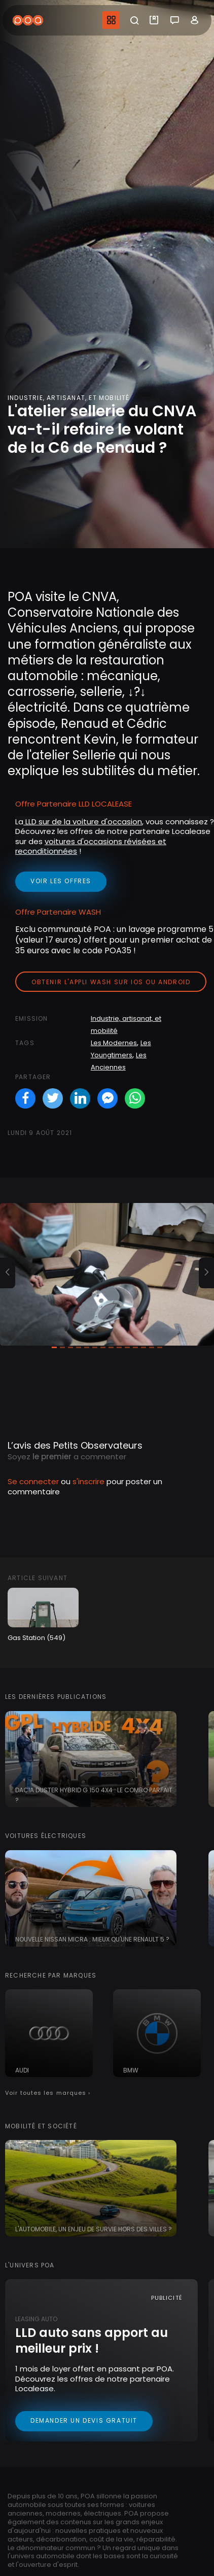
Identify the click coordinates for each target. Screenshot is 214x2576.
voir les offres (60, 881)
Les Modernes (114, 1043)
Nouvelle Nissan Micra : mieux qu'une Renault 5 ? (92, 1939)
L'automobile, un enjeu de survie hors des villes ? (93, 2229)
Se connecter (33, 1481)
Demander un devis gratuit (83, 2420)
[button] (7, 1273)
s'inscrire (88, 1481)
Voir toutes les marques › (48, 2093)
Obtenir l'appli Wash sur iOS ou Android (110, 982)
